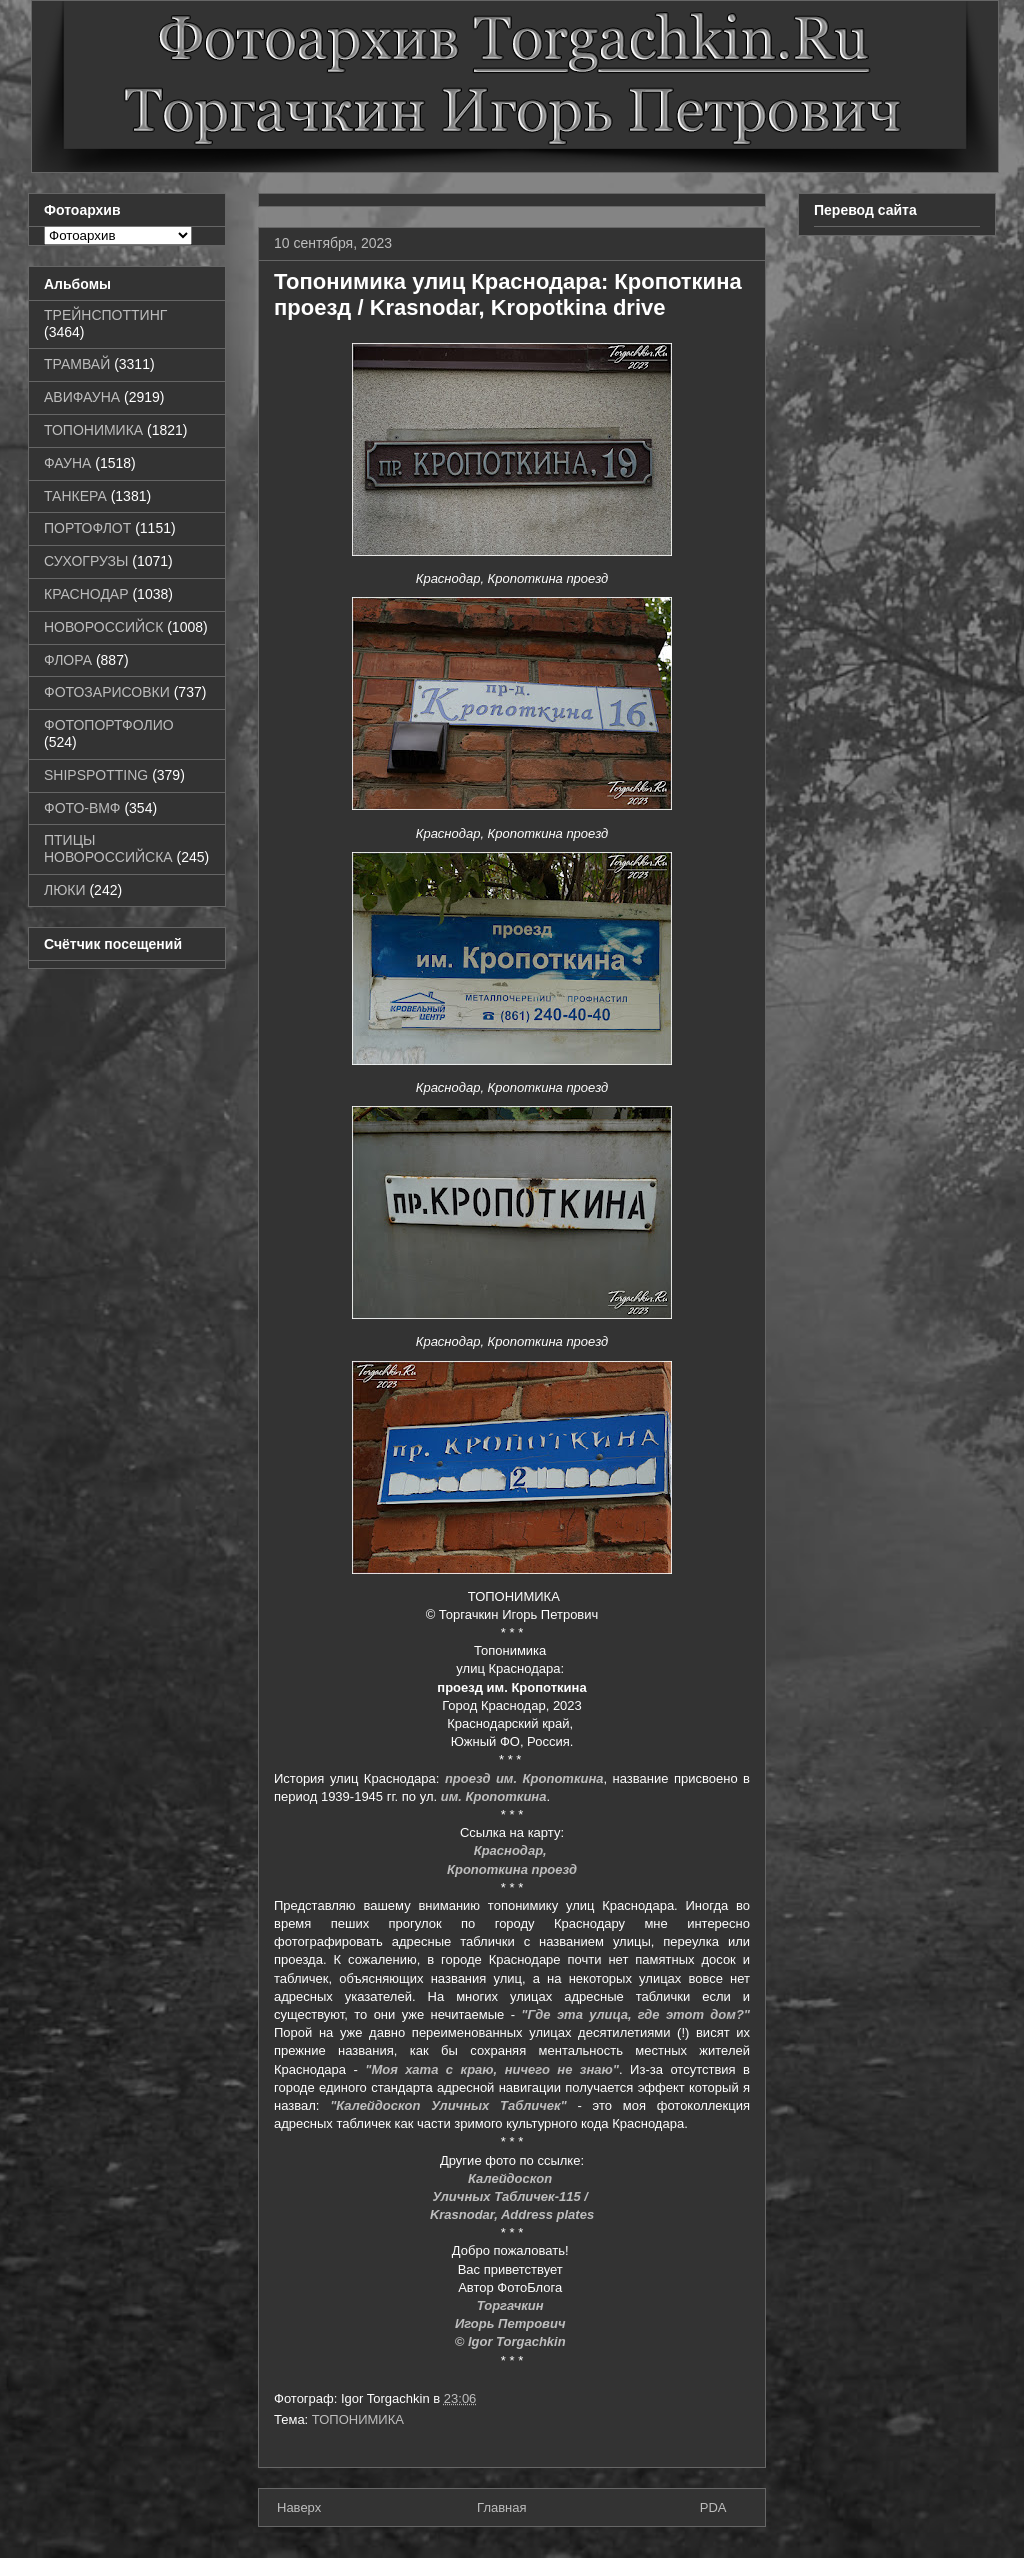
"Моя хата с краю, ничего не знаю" (492, 2069)
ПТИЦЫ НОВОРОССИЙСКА (108, 848)
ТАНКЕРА (75, 496)
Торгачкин (512, 2305)
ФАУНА (67, 463)
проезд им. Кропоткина (524, 1778)
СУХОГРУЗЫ (86, 561)
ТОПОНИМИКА (358, 2419)
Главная (501, 2507)
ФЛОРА (68, 660)
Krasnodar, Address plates (512, 2214)
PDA (713, 2507)
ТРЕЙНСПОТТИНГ (105, 315)
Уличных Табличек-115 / (511, 2196)
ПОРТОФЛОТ (87, 528)
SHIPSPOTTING (96, 775)
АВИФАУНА (82, 397)
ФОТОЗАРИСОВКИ (107, 692)
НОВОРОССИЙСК (103, 627)
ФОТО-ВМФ (82, 808)
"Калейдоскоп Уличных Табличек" (448, 2105)
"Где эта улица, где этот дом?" (635, 2014)
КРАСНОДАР (86, 594)
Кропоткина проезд (512, 1869)
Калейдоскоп (512, 2178)
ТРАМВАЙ (77, 364)
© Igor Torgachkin (510, 2341)
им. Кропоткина (494, 1796)
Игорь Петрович (512, 2323)
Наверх (299, 2507)
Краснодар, (512, 1850)
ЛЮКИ (65, 890)
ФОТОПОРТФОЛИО (109, 725)
